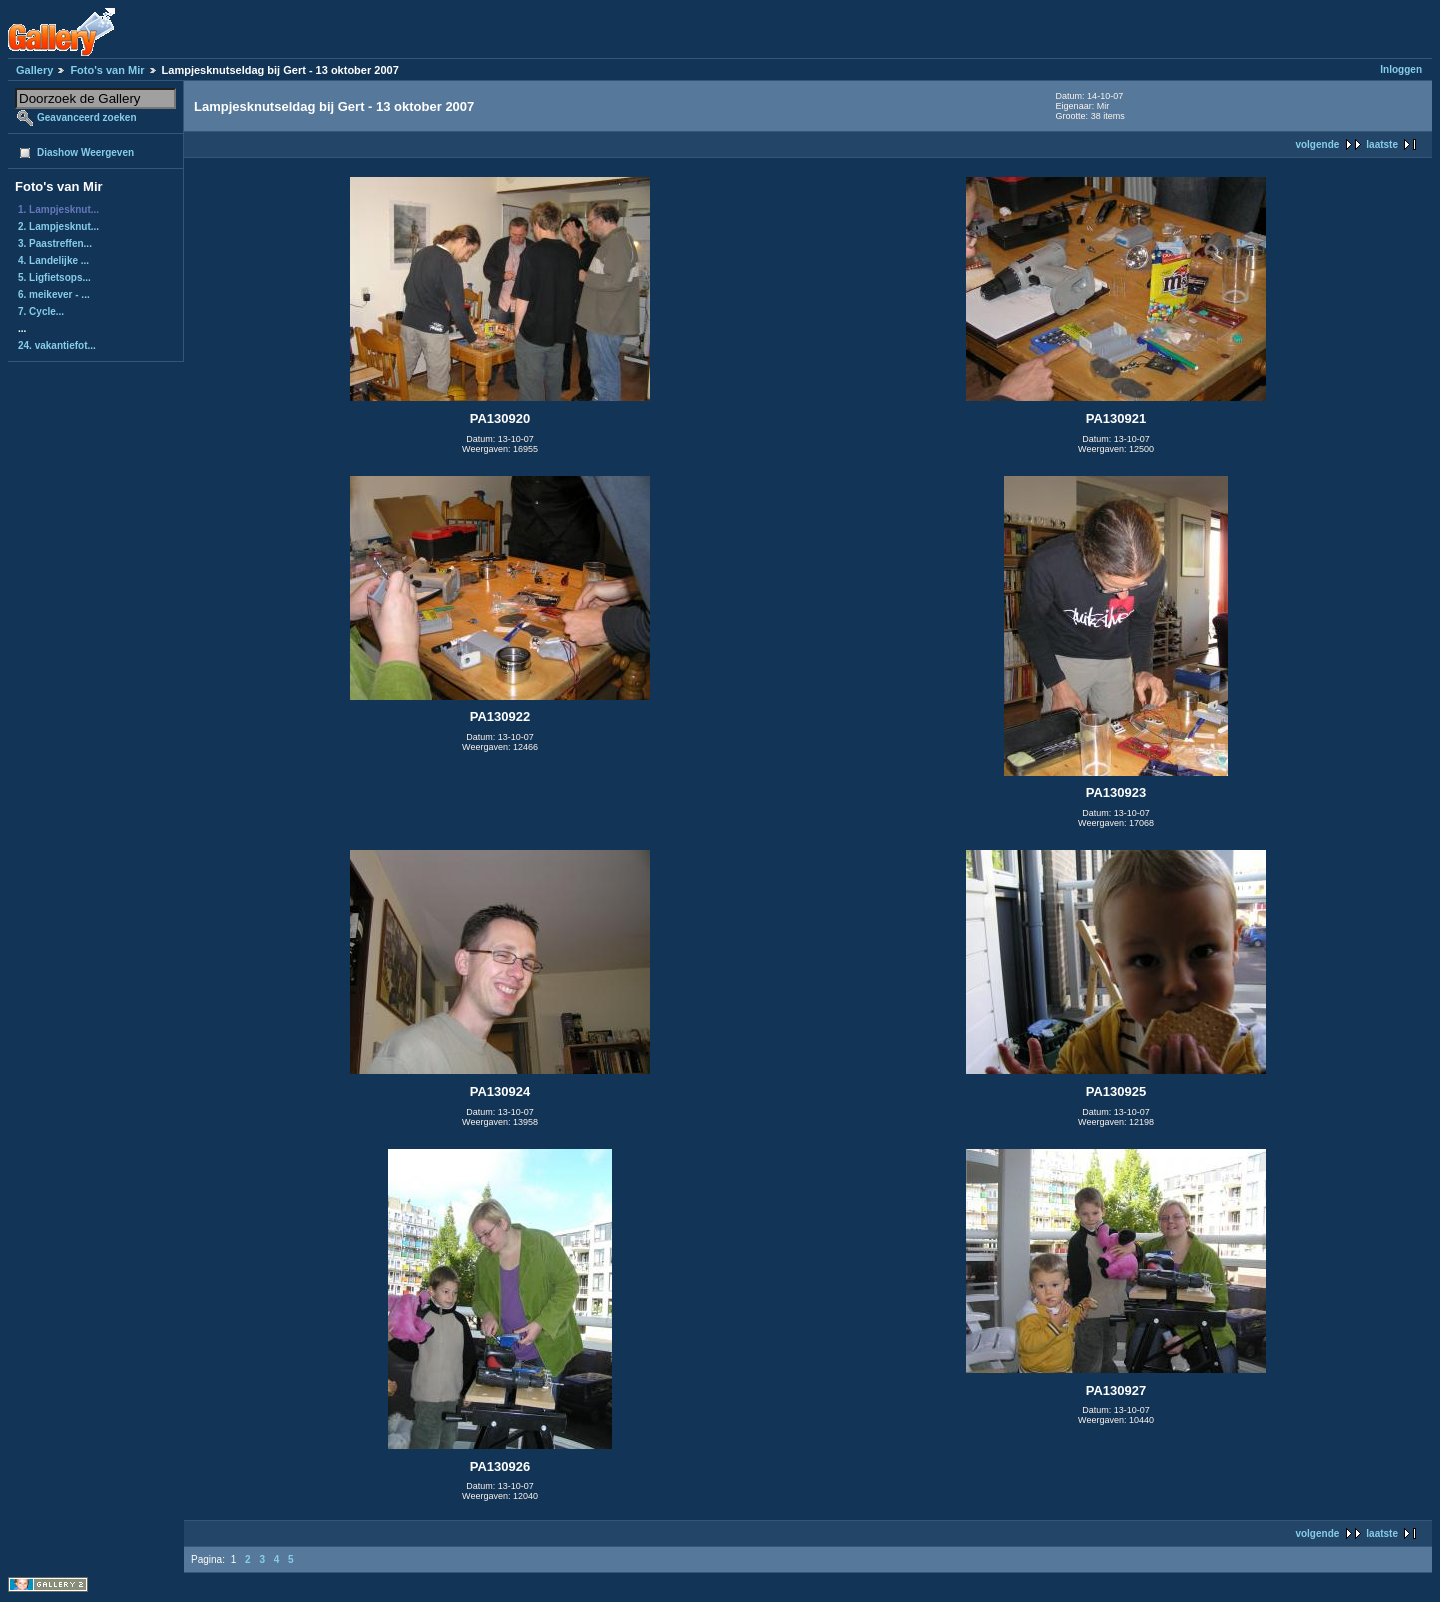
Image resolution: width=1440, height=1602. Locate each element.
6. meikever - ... (54, 294)
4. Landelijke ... (53, 260)
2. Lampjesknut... (58, 226)
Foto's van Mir (107, 70)
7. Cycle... (41, 311)
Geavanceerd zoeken (87, 117)
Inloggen (1401, 69)
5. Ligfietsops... (54, 277)
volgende (1317, 144)
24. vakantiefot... (57, 345)
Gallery (34, 70)
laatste (1382, 144)
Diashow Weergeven (85, 152)
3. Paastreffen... (55, 243)
